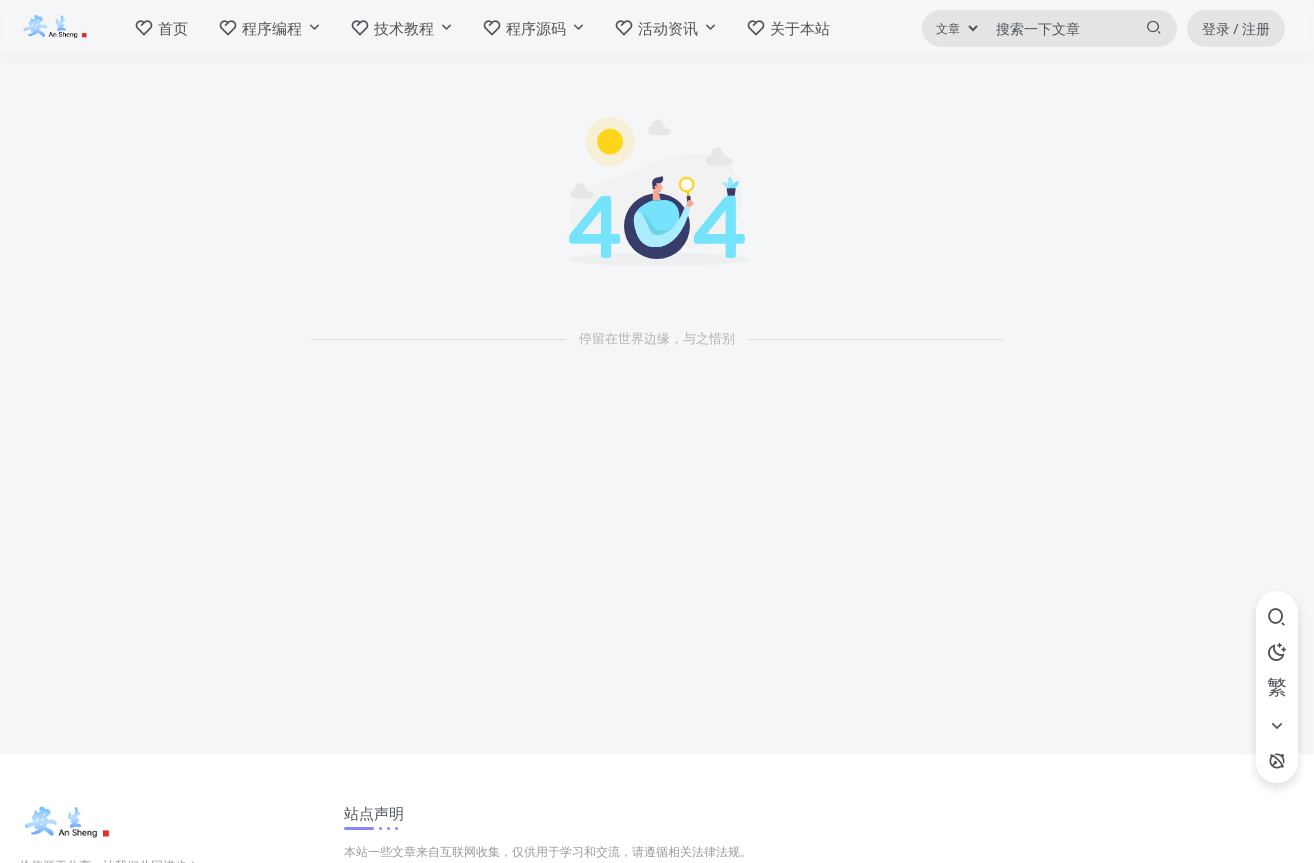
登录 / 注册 (1236, 28)
